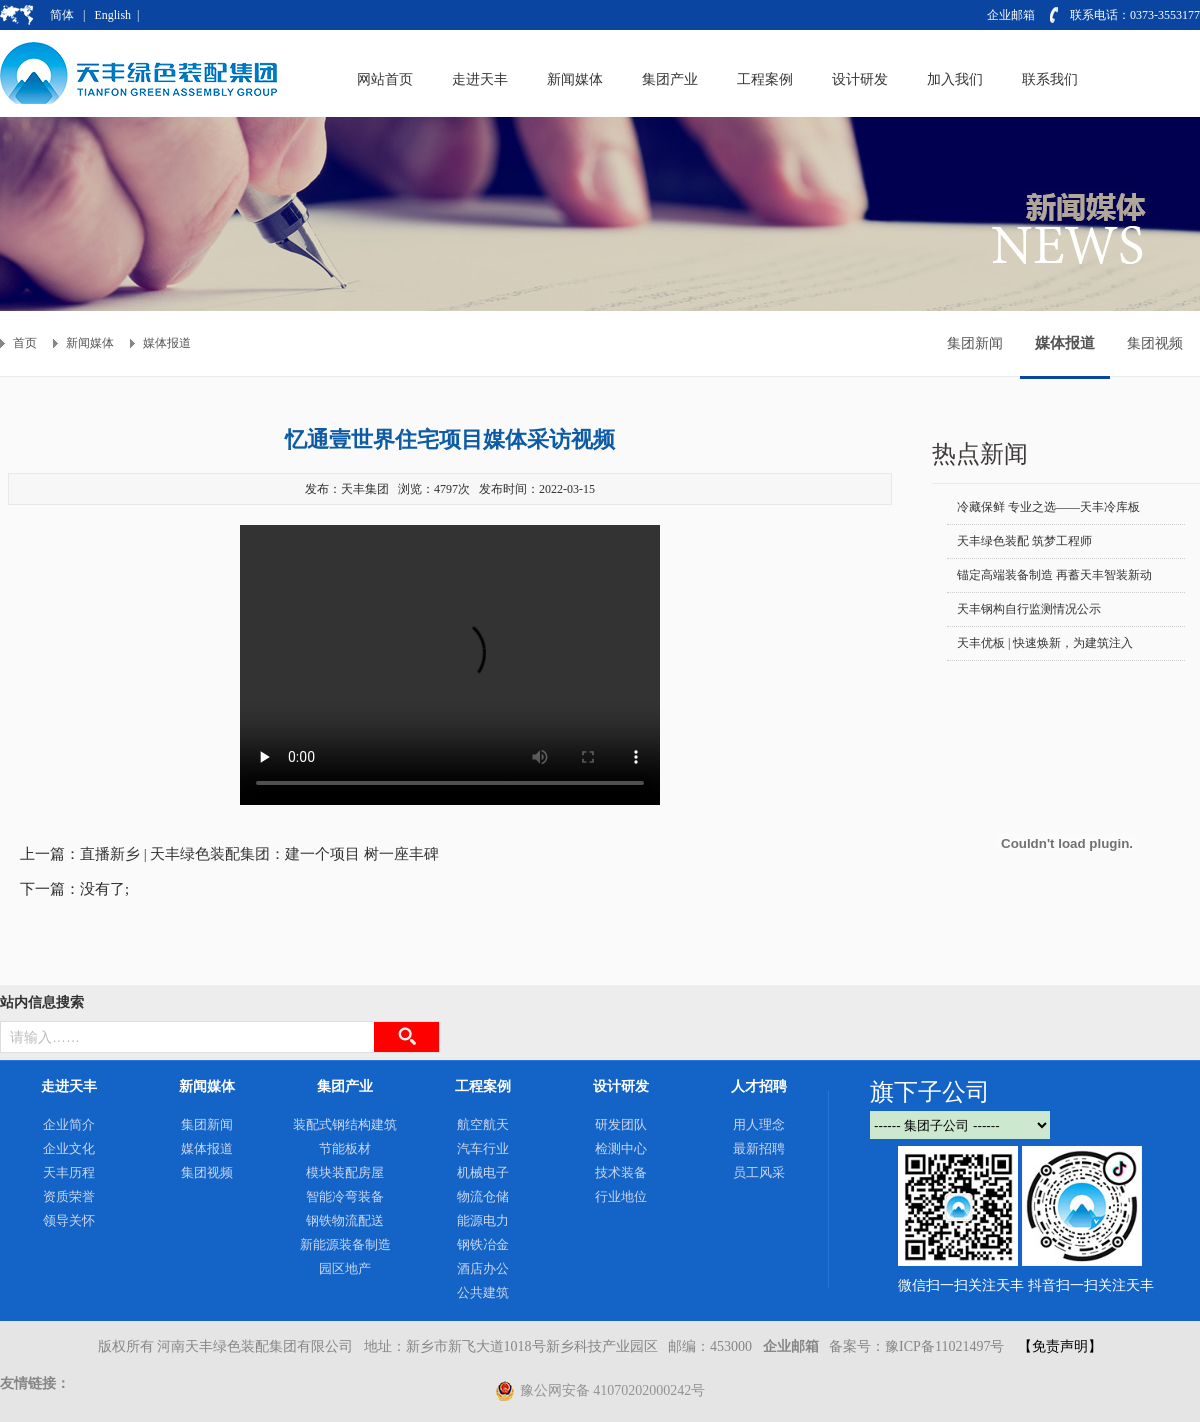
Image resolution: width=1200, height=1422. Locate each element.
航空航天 (483, 1124)
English (112, 15)
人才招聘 (759, 1086)
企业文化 (69, 1148)
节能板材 (345, 1148)
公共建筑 (483, 1292)
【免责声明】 (1060, 1346)
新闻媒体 (90, 343)
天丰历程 (69, 1172)
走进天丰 (69, 1086)
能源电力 (483, 1220)
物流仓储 (483, 1196)
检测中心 (621, 1148)
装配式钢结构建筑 (345, 1124)
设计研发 (621, 1086)
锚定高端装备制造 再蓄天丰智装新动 (1054, 575)
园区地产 (345, 1268)
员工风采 (759, 1172)
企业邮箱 (1011, 15)
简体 (62, 15)
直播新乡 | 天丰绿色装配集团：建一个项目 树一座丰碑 (259, 854)
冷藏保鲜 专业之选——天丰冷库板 (1048, 507)
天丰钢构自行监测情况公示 (1029, 609)
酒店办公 (483, 1268)
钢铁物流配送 (345, 1220)
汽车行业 (483, 1148)
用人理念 (759, 1124)
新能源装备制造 (345, 1244)
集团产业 (345, 1086)
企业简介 (69, 1124)
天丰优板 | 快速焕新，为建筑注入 (1045, 643)
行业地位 (621, 1196)
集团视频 (1155, 343)
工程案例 (483, 1086)
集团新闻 (975, 343)
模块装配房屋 (345, 1172)
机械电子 (483, 1172)
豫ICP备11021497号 (944, 1346)
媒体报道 (167, 343)
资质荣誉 (69, 1196)
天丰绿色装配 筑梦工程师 (1024, 541)
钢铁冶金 (483, 1244)
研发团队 (621, 1124)
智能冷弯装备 (345, 1196)
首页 (25, 343)
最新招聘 (759, 1148)
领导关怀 (69, 1220)
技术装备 (621, 1172)
